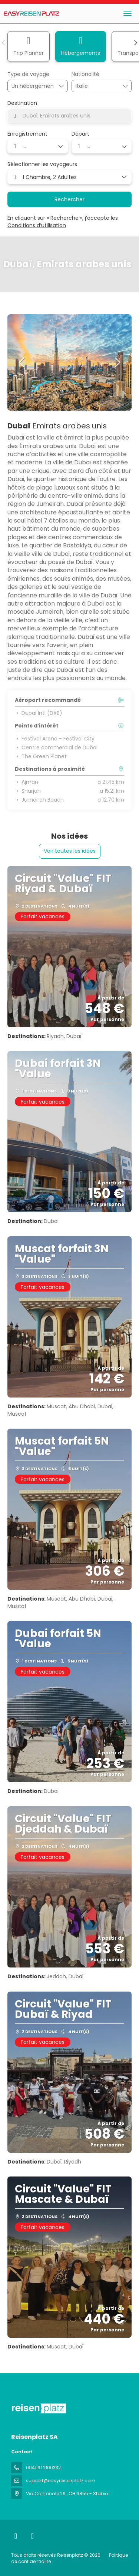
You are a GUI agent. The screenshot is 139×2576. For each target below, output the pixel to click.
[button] (3, 42)
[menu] (127, 13)
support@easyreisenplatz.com (60, 2480)
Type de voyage (28, 74)
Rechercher (69, 199)
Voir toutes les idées (70, 851)
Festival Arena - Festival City (55, 738)
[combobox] (94, 86)
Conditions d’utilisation (36, 225)
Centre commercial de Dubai (56, 747)
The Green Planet (41, 756)
